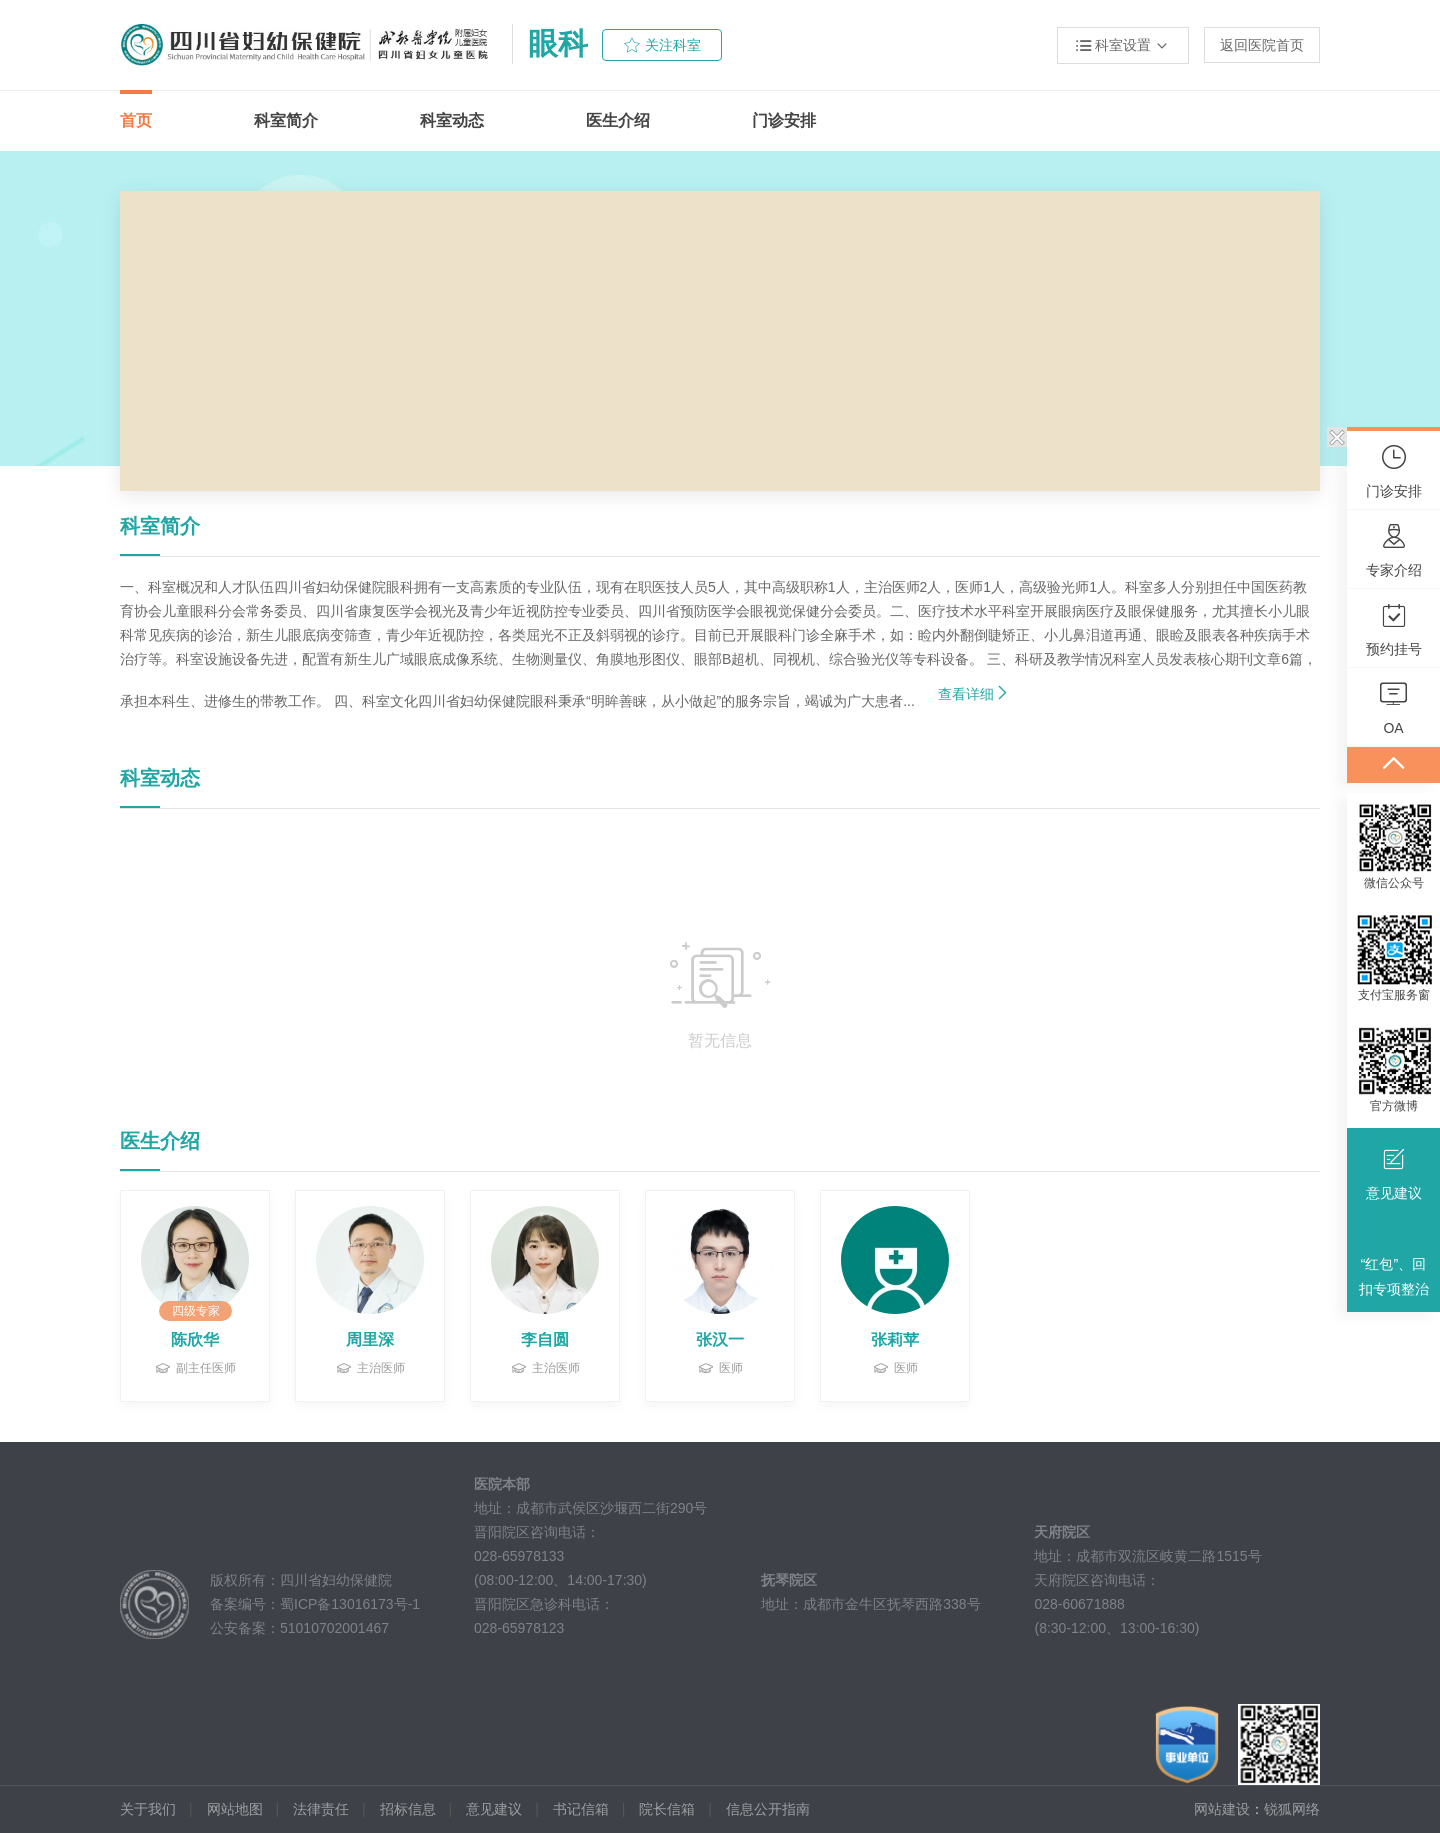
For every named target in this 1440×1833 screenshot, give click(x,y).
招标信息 (408, 1809)
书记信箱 (581, 1809)
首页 (136, 120)
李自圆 (545, 1340)
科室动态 (452, 120)
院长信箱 (667, 1809)
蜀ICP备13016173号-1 (350, 1604)
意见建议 (494, 1809)
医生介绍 (618, 120)
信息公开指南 (768, 1809)
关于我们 (148, 1809)
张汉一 (720, 1340)
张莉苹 (895, 1340)
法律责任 (321, 1809)
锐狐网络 (1292, 1809)
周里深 (370, 1340)
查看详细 (974, 693)
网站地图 (235, 1809)
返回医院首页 (1262, 45)
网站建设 (1222, 1809)
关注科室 (673, 45)
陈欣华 (195, 1340)
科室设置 (1123, 46)
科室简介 (286, 120)
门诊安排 (784, 120)
